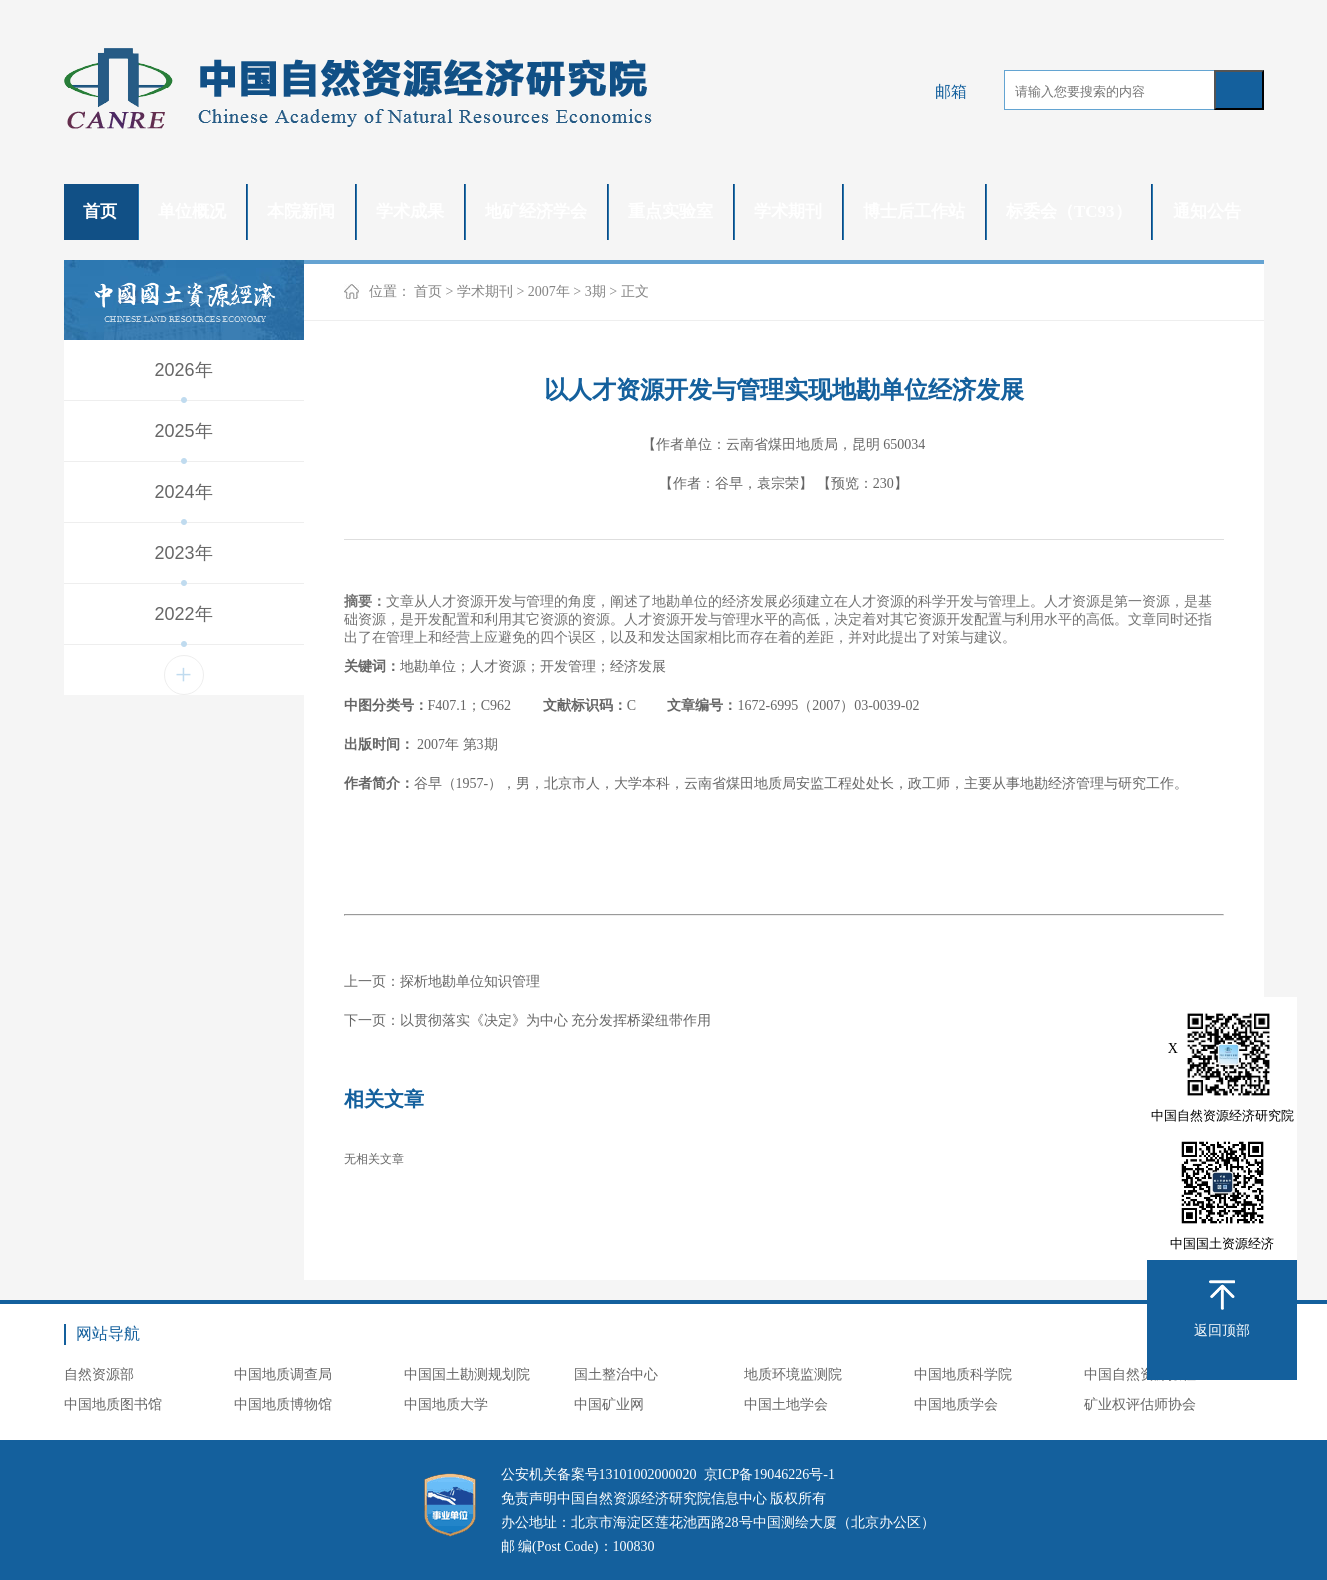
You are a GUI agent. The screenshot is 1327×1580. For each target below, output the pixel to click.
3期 (595, 291)
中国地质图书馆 (113, 1404)
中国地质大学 (446, 1404)
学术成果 (410, 211)
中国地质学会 (956, 1404)
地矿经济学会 (536, 211)
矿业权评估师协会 (1140, 1404)
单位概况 (192, 211)
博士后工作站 (914, 211)
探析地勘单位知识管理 (470, 981)
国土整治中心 (616, 1374)
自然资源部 (99, 1374)
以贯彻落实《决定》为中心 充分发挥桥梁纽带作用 (556, 1020)
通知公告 (1207, 211)
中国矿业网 (609, 1404)
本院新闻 (301, 211)
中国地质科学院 (963, 1374)
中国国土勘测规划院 (467, 1374)
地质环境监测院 (793, 1374)
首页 (100, 211)
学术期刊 (788, 211)
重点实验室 (670, 211)
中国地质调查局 (283, 1374)
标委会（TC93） (1069, 211)
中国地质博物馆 (283, 1404)
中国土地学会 (786, 1404)
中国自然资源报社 (1140, 1374)
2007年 (549, 291)
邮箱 (951, 91)
